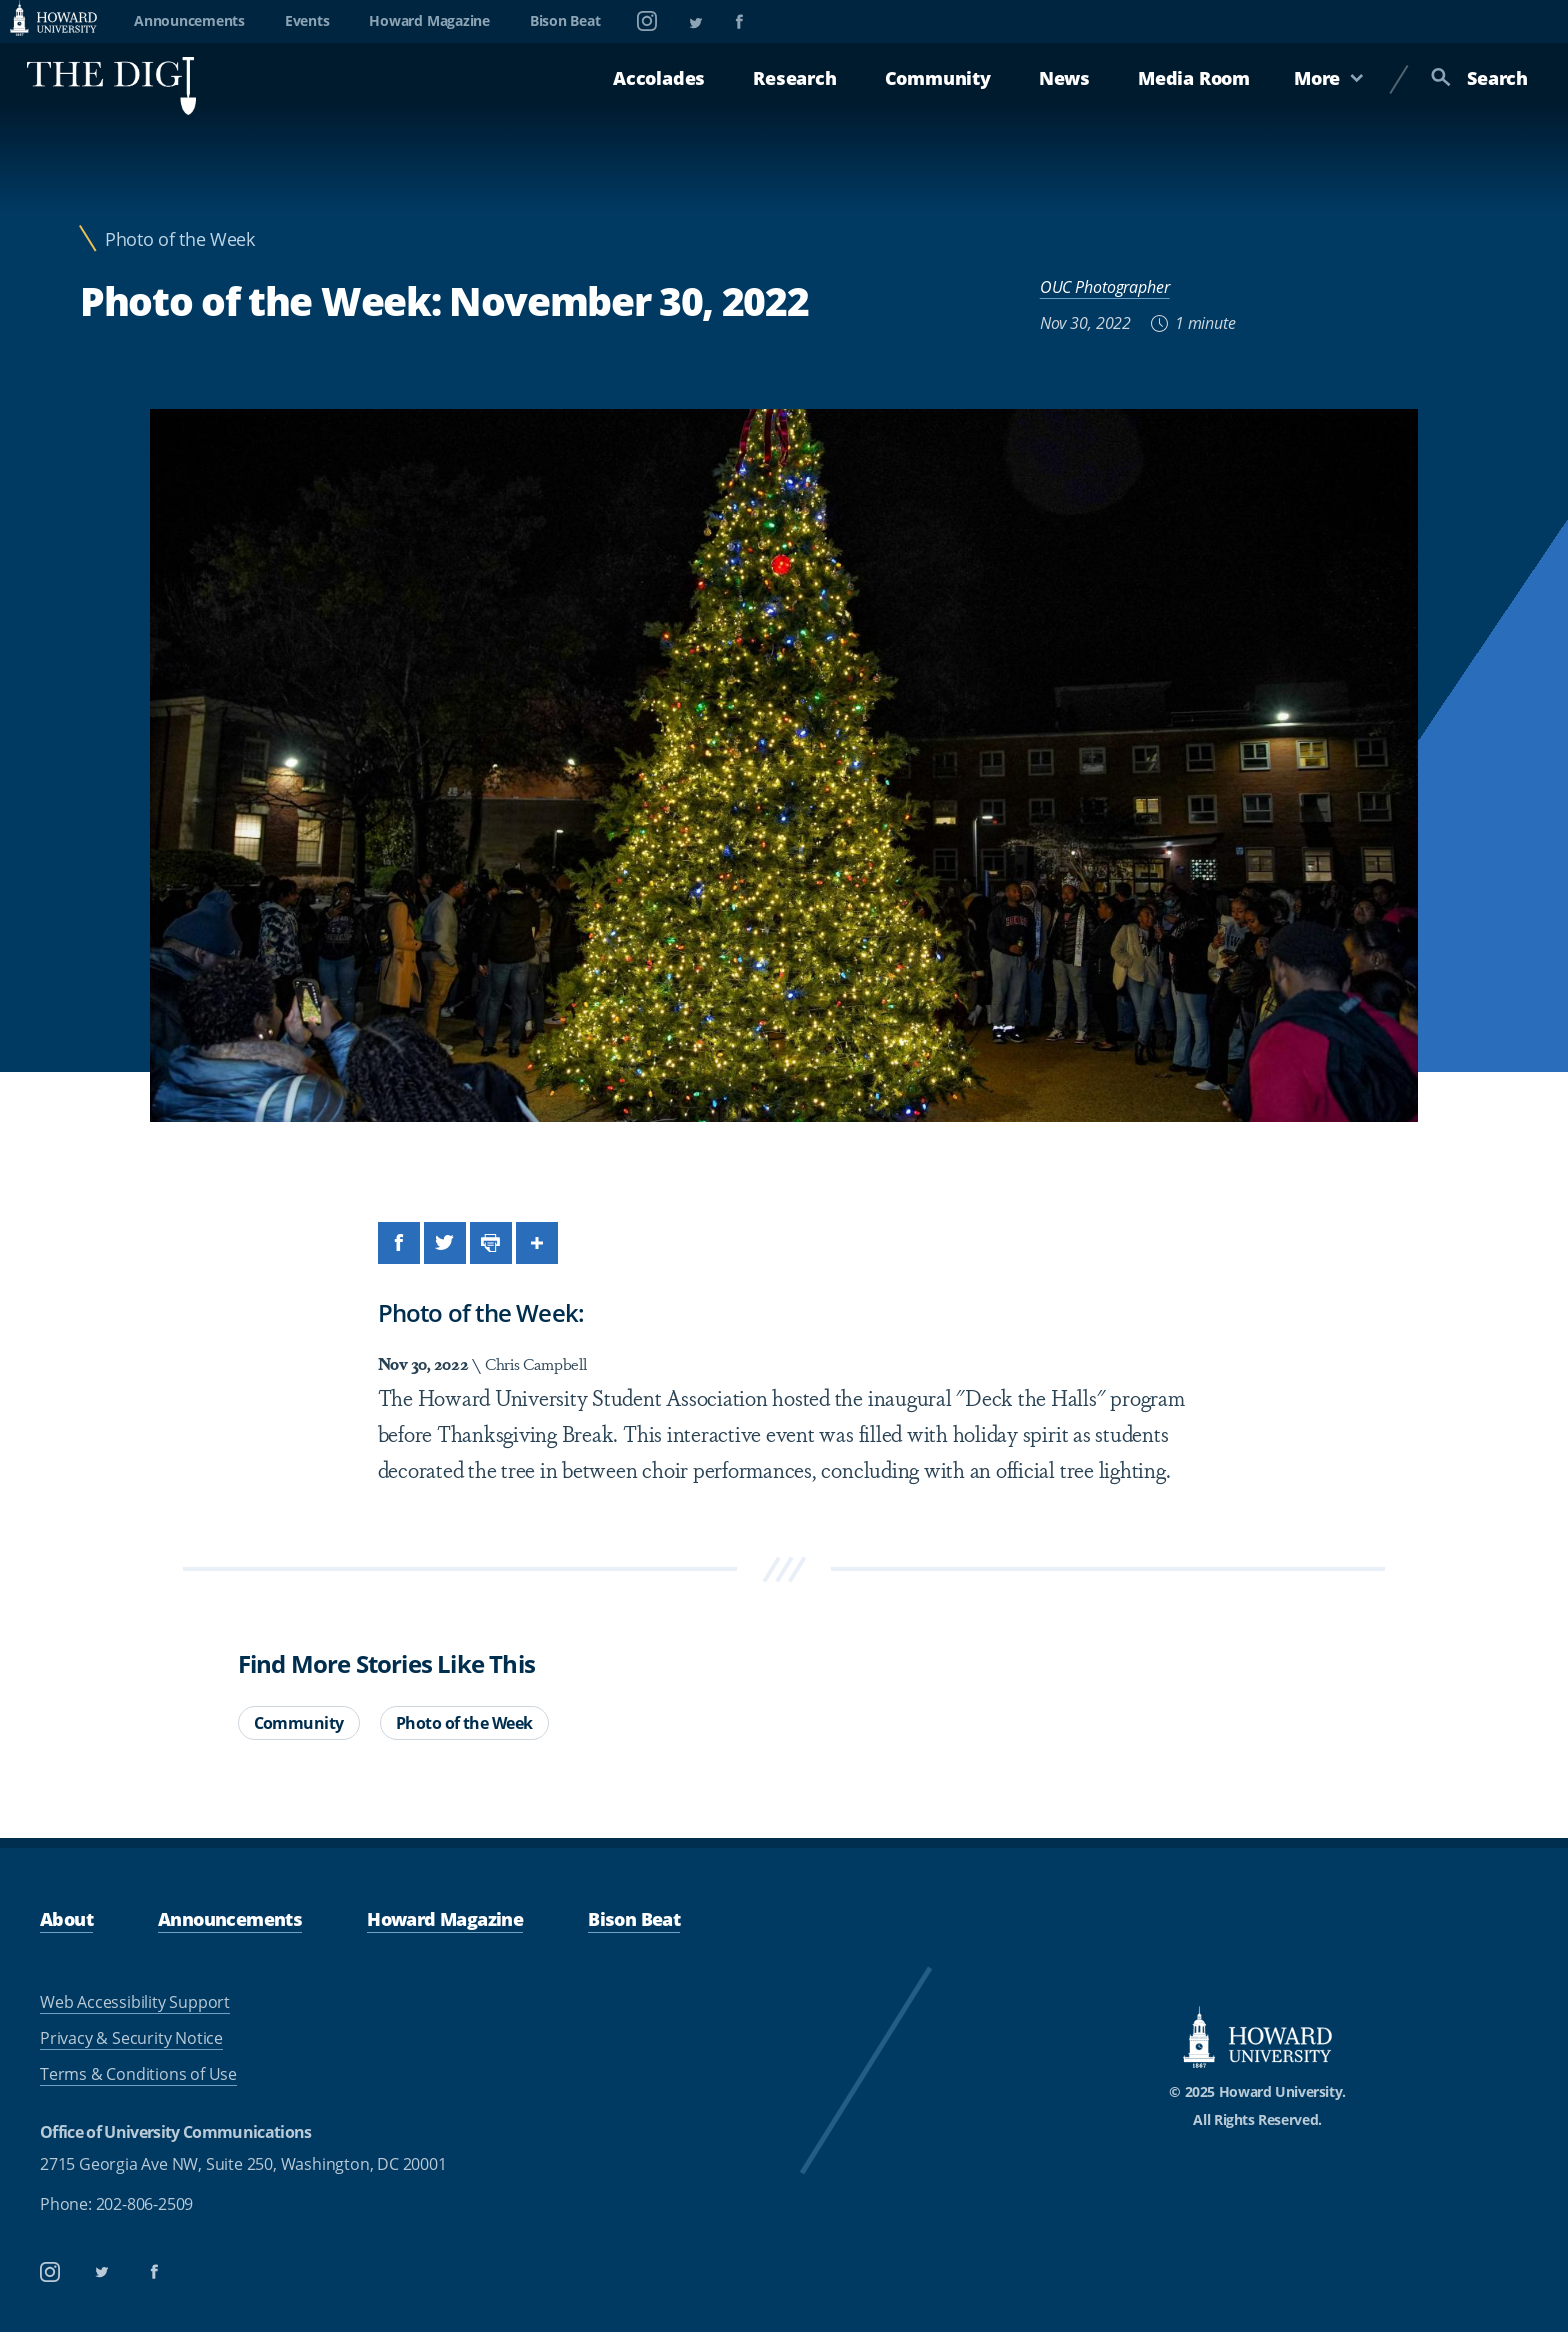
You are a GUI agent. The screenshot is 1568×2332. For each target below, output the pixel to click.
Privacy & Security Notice (131, 2038)
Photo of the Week (180, 239)
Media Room (1194, 78)
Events (307, 20)
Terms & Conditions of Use (138, 2074)
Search (1479, 78)
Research (794, 78)
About (66, 1919)
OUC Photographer (1105, 287)
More (1329, 78)
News (1064, 78)
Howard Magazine (429, 20)
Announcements (189, 20)
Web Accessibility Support (135, 2002)
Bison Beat (565, 20)
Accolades (659, 78)
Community (938, 78)
